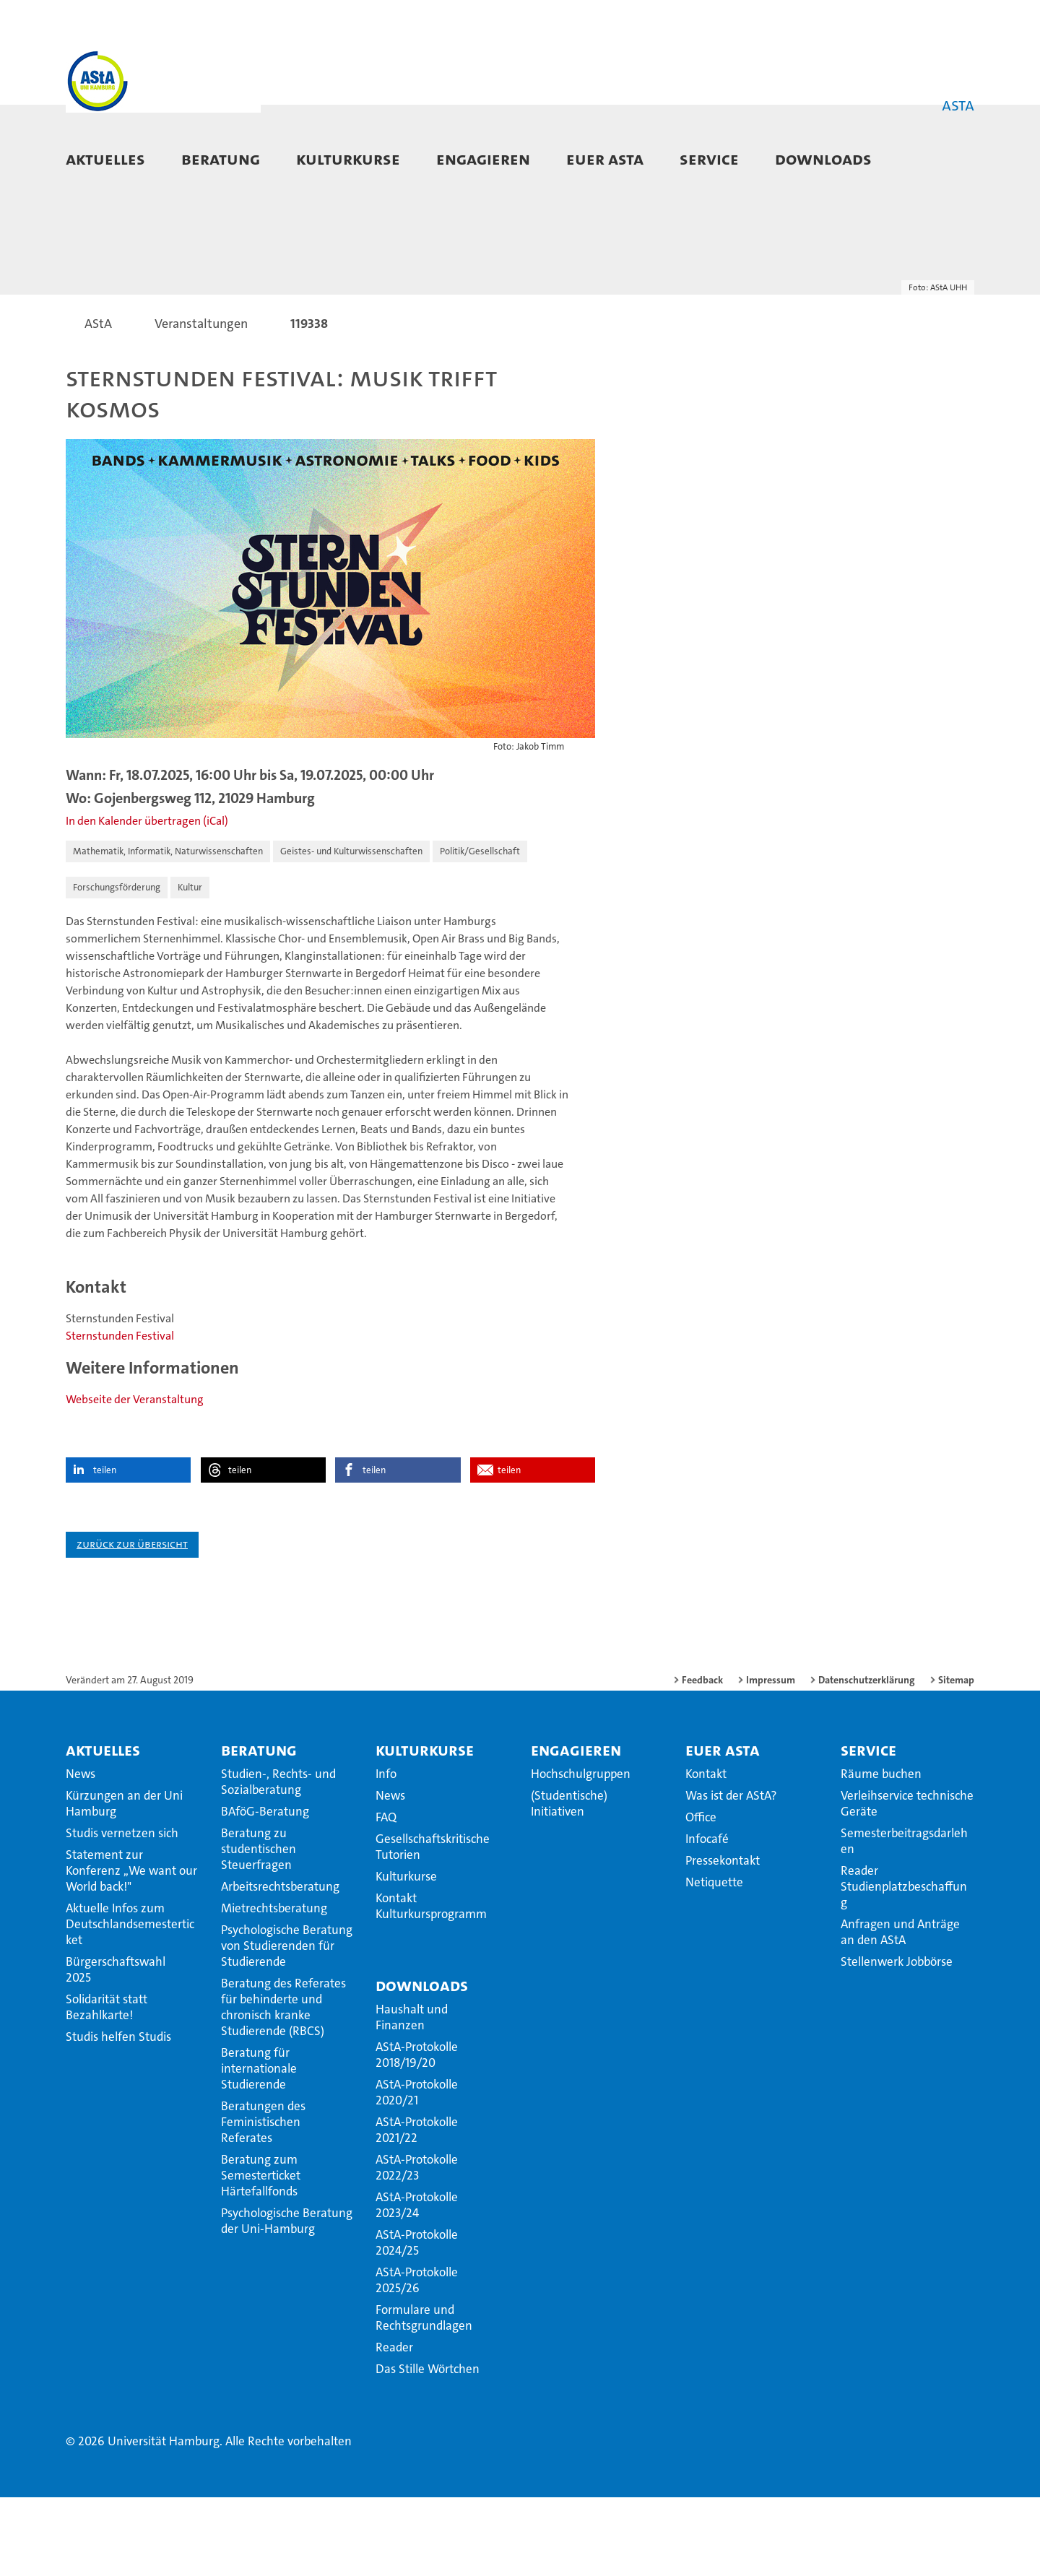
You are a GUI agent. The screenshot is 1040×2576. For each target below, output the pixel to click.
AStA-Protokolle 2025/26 (417, 2359)
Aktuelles (105, 158)
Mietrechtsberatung (274, 1987)
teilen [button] (104, 1549)
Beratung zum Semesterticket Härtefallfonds (260, 2254)
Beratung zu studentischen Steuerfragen (258, 1927)
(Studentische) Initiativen (569, 1882)
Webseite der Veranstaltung (135, 1478)
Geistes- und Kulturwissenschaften (351, 930)
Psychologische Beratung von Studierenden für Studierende (286, 2024)
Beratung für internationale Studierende (259, 2147)
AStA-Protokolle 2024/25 (417, 2321)
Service (709, 158)
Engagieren (483, 158)
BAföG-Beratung (265, 1890)
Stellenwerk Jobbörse (897, 2040)
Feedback (702, 1758)
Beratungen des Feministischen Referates (263, 2200)
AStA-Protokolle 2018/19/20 (417, 2133)
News (80, 1852)
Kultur (190, 966)
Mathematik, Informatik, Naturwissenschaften (168, 930)
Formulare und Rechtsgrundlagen (424, 2396)
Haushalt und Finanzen (412, 2096)
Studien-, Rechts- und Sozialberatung (278, 1860)
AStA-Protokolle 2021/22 (417, 2208)
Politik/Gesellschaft (480, 930)
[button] (948, 160)
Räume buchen (881, 1852)
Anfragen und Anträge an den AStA (900, 2010)
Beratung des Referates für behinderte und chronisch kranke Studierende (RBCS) (283, 2085)
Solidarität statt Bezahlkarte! (106, 2086)
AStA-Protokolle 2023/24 (417, 2283)
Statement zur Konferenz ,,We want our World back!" (131, 1949)
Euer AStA (605, 158)
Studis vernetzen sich (122, 1912)
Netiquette (714, 1961)
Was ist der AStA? (730, 1874)
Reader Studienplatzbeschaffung (904, 1965)
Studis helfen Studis (118, 2115)
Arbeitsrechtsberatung (280, 1965)
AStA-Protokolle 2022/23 (417, 2246)
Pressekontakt (722, 1939)
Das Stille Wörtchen (428, 2447)
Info (386, 1852)
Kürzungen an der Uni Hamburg (124, 1882)
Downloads (823, 158)
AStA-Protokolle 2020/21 (417, 2171)
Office (700, 1896)
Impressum (770, 1758)
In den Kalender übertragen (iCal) (147, 900)
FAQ (386, 1896)
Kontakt (706, 1852)
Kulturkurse (348, 158)
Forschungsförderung (116, 966)
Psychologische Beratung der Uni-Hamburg (286, 2299)
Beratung (220, 158)
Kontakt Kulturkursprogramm (431, 1984)
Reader (394, 2426)
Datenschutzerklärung (866, 1758)
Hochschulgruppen (580, 1852)
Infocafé (707, 1917)
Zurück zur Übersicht (132, 1622)
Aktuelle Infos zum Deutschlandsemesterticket (130, 2002)
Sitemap (956, 1758)
